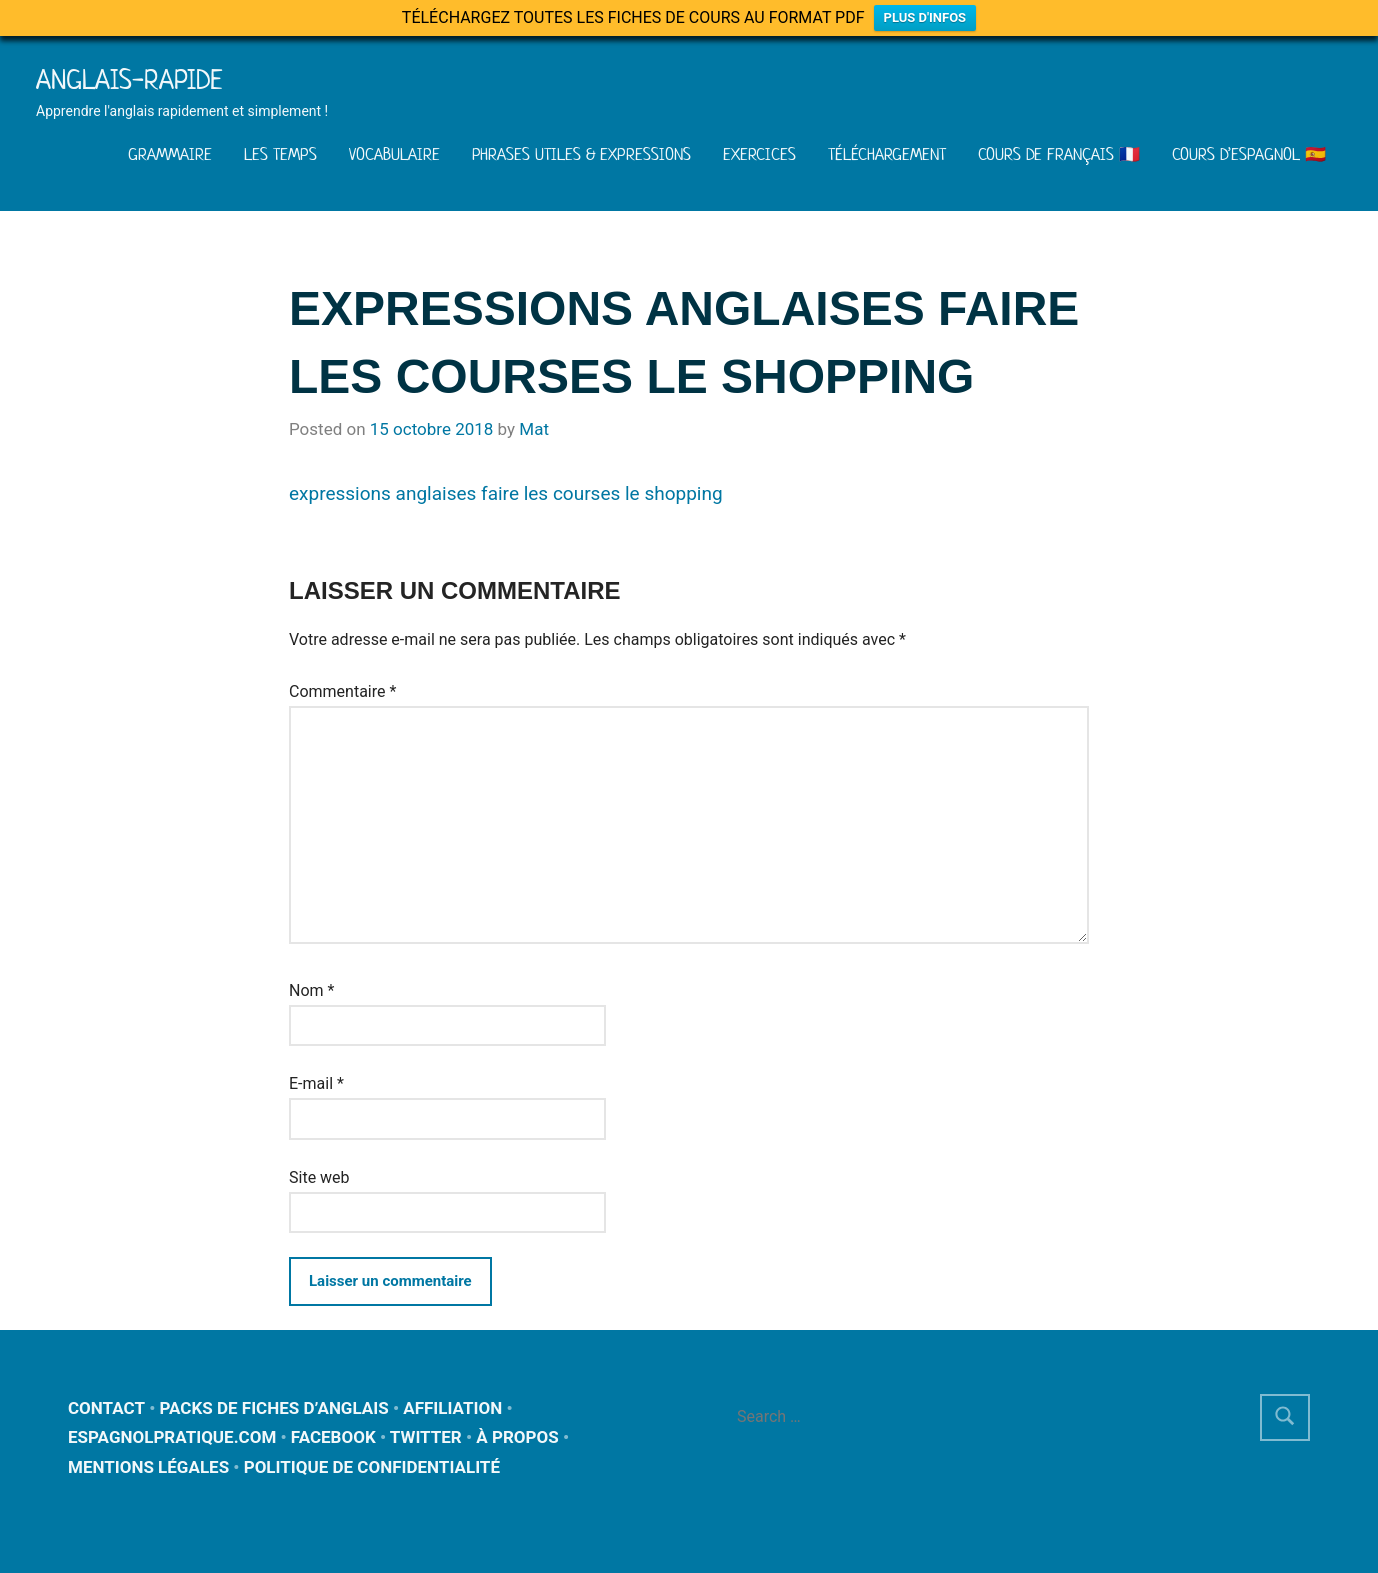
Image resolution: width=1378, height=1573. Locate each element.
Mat (534, 429)
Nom (311, 990)
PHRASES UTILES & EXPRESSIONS (581, 154)
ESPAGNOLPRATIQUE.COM (172, 1437)
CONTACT (106, 1408)
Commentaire (342, 691)
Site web (319, 1177)
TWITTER (426, 1437)
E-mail (316, 1083)
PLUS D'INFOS (925, 17)
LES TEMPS (280, 154)
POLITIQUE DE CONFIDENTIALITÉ (372, 1467)
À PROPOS (517, 1437)
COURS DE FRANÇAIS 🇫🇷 (1059, 154)
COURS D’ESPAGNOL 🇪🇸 (1249, 154)
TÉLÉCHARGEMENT (887, 154)
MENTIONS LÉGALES (148, 1467)
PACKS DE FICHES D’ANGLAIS (274, 1408)
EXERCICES (759, 154)
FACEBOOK (333, 1437)
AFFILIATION (452, 1408)
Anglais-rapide (129, 79)
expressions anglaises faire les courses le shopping (506, 493)
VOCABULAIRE (394, 154)
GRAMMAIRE (170, 154)
